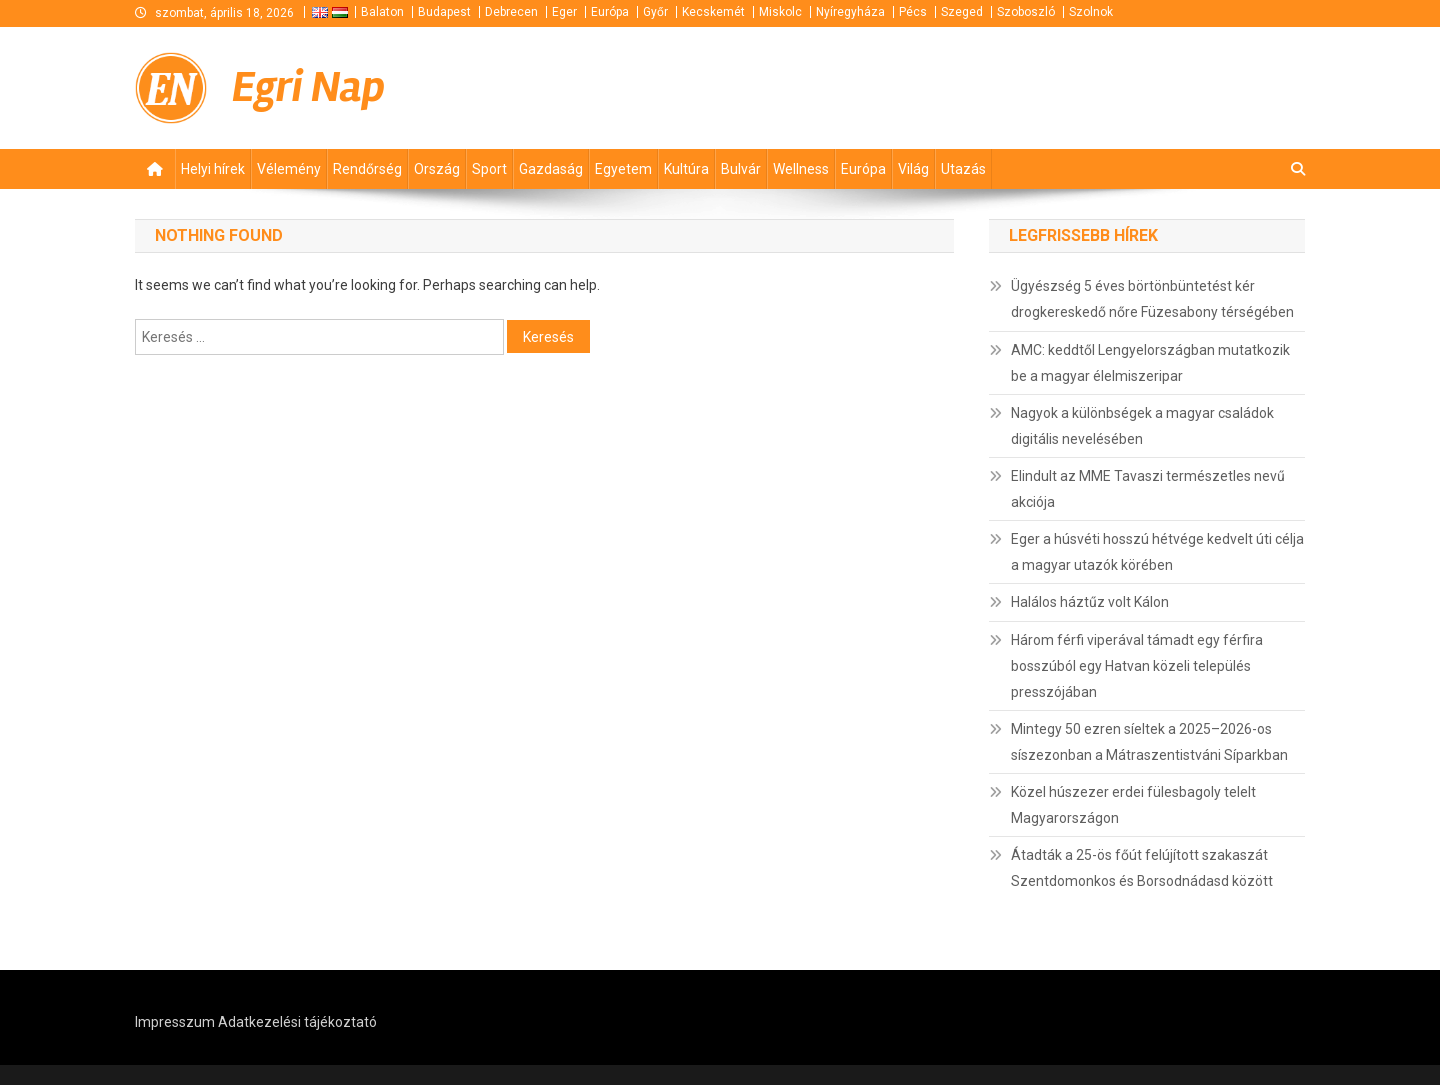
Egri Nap (308, 87)
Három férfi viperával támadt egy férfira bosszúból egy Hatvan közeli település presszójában (1137, 666)
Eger (564, 12)
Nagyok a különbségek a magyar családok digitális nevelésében (1142, 426)
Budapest (444, 12)
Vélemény (289, 169)
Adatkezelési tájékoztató (297, 1022)
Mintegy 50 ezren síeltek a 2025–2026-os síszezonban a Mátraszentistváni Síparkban (1149, 742)
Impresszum (175, 1022)
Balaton (382, 12)
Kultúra (686, 169)
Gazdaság (551, 169)
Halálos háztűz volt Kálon (1090, 602)
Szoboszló (1026, 12)
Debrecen (511, 12)
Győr (655, 12)
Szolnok (1091, 12)
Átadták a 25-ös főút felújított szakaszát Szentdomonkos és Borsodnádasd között (1142, 868)
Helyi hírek (213, 169)
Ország (437, 169)
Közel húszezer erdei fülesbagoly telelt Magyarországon (1133, 805)
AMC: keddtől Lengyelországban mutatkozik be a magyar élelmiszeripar (1150, 363)
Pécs (913, 12)
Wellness (801, 169)
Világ (913, 169)
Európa (610, 12)
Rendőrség (367, 169)
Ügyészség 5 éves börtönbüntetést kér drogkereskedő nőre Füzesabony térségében (1152, 299)
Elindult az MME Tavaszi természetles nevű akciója (1148, 489)
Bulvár (741, 169)
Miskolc (780, 12)
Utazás (963, 169)
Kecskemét (713, 12)
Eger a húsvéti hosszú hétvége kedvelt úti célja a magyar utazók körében (1157, 552)
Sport (489, 169)
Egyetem (623, 169)
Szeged (962, 12)
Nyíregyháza (850, 12)
